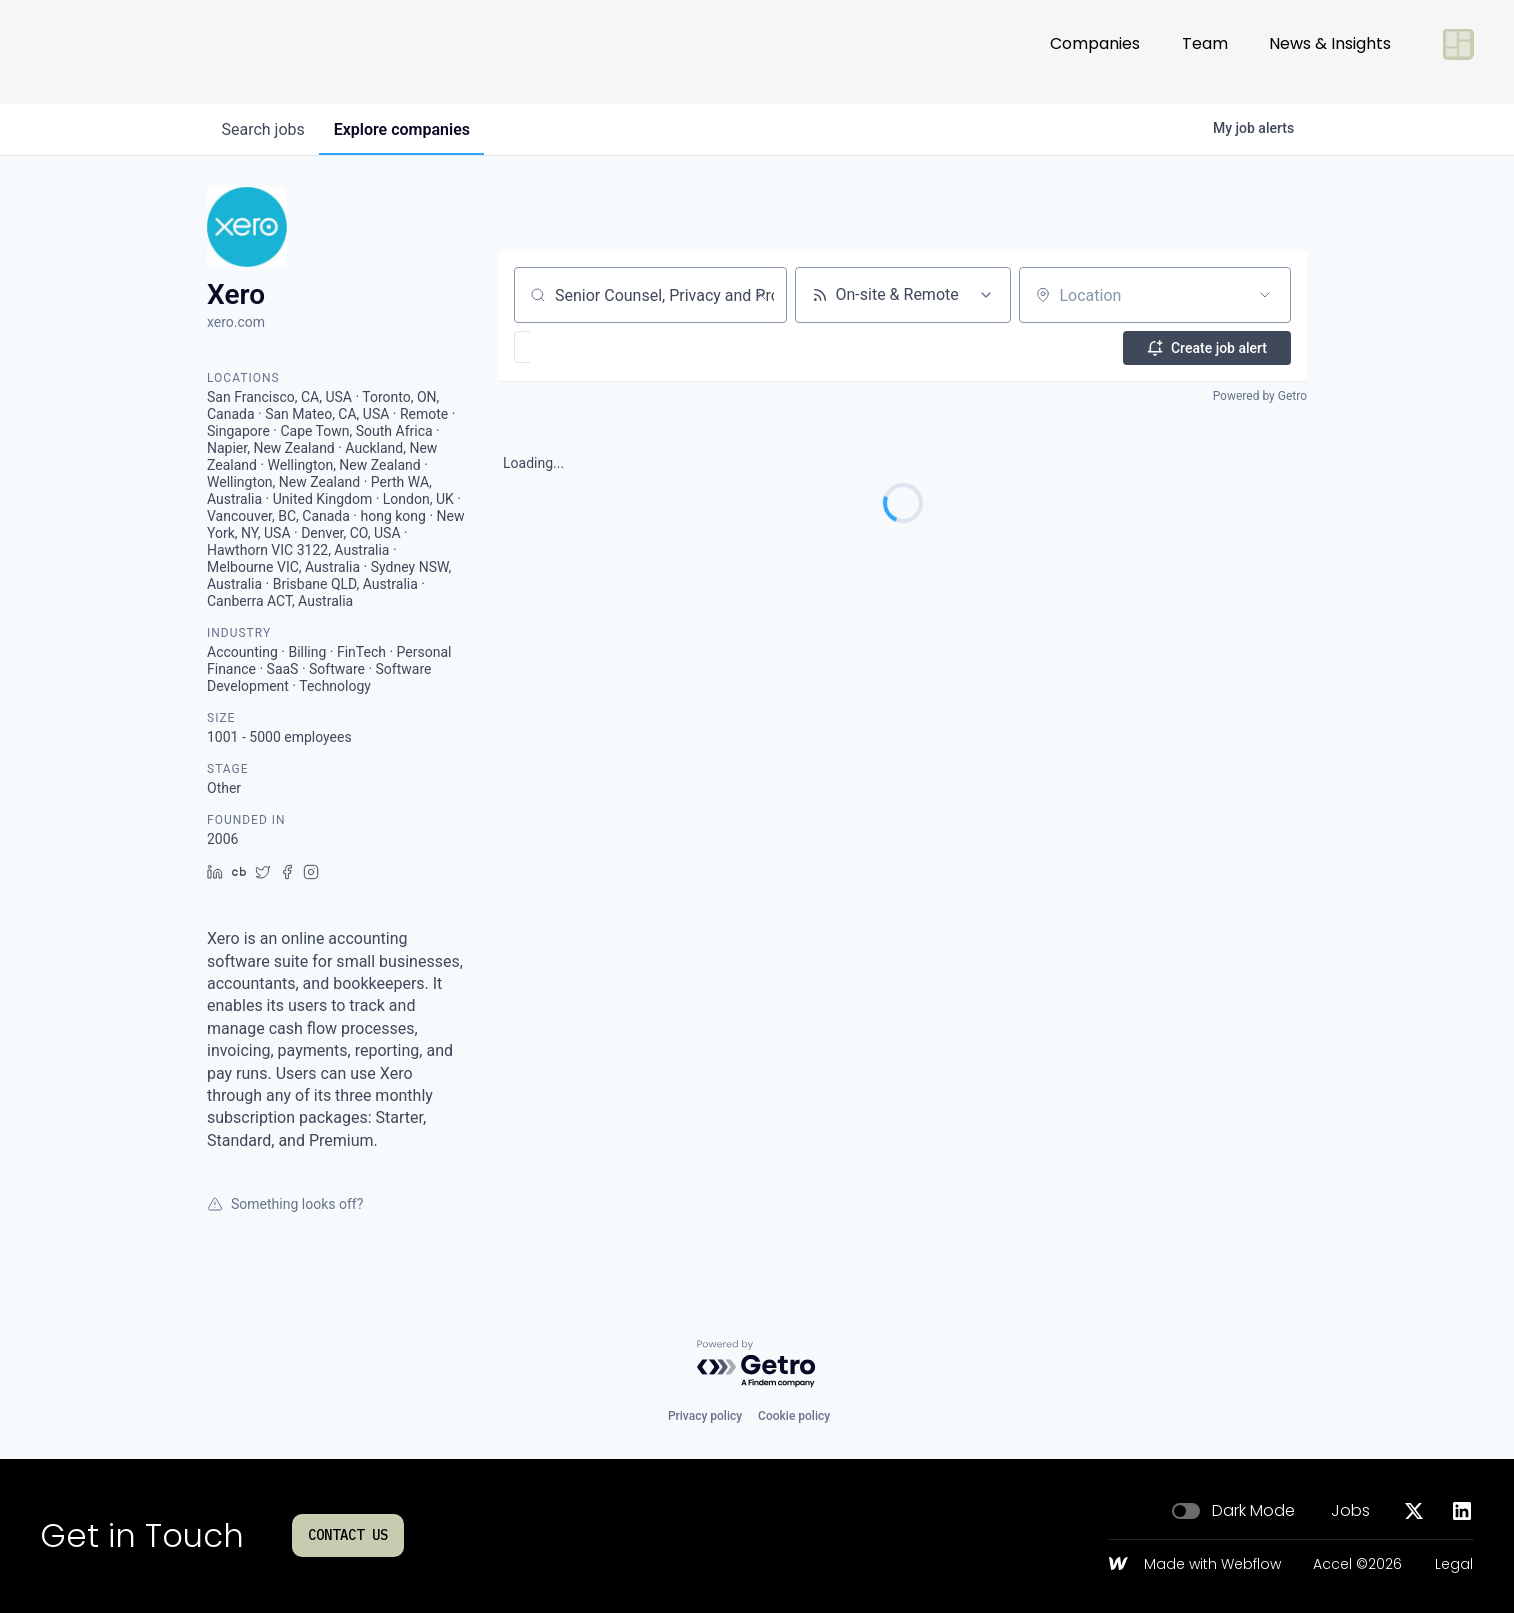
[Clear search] (761, 295)
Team (1205, 51)
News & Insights (1330, 51)
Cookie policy (794, 1416)
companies (406, 129)
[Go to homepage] (106, 52)
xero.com (236, 322)
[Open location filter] (1265, 295)
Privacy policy (705, 1416)
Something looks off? (285, 1204)
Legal (1454, 1565)
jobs (264, 129)
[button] (580, 347)
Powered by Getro (1260, 396)
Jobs (1350, 1511)
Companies (1095, 51)
